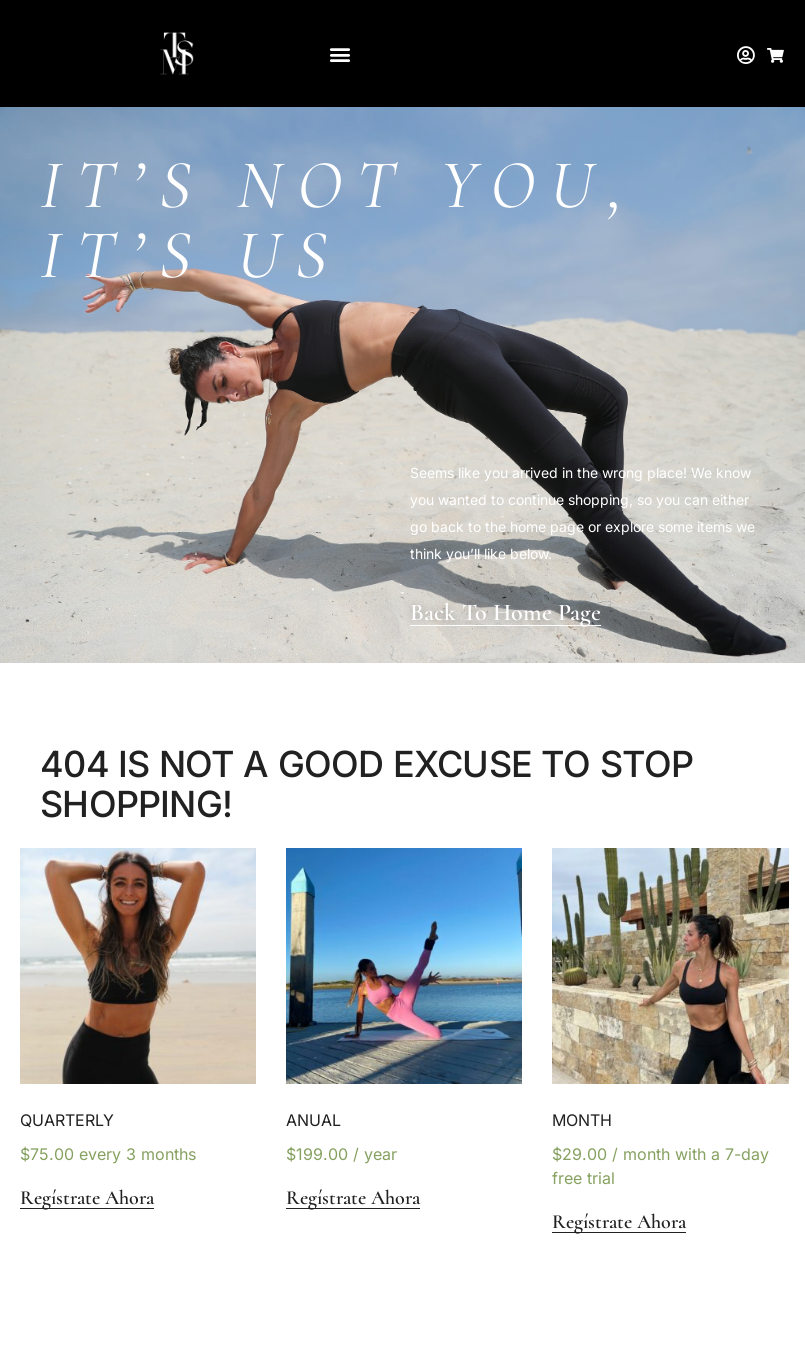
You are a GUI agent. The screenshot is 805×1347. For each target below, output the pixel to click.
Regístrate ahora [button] (87, 1198)
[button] (339, 53)
